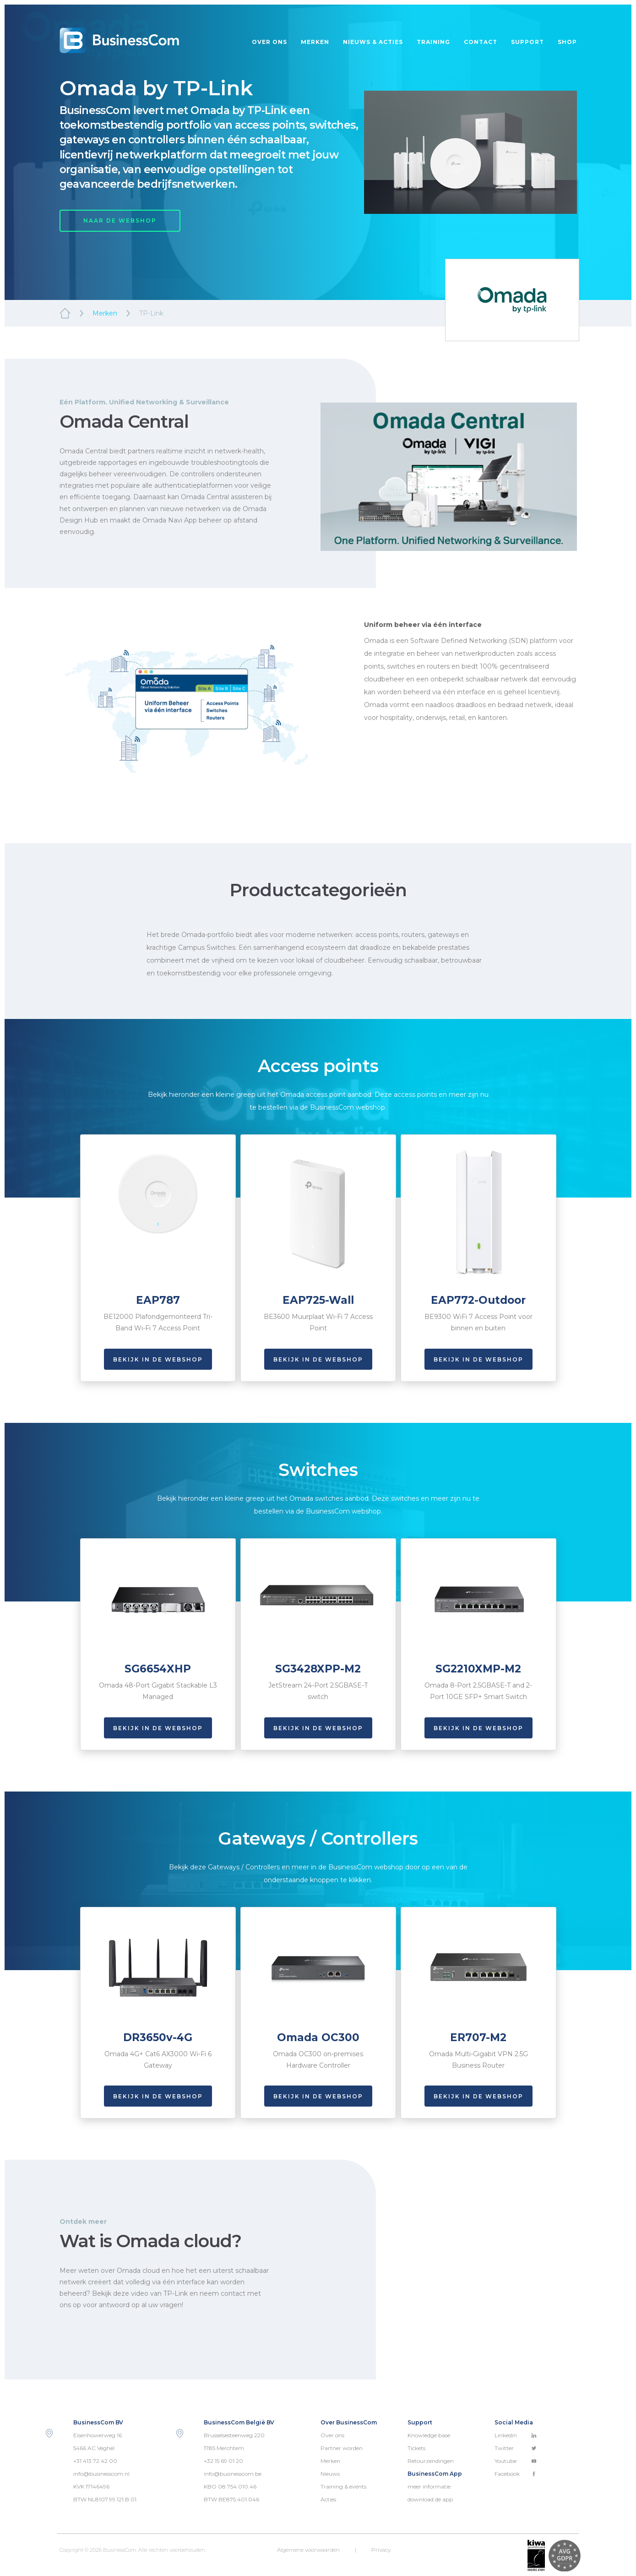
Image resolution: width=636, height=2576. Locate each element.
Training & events (343, 2486)
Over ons (269, 41)
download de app (430, 2499)
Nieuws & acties (373, 41)
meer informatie (429, 2486)
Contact (480, 41)
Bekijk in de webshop (158, 1359)
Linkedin (516, 2435)
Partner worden (342, 2448)
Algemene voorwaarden (308, 2549)
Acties (328, 2499)
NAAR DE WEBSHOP (120, 220)
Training (433, 41)
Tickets (416, 2448)
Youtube (516, 2460)
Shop (567, 41)
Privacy (381, 2549)
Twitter (516, 2448)
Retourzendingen (431, 2460)
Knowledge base (429, 2435)
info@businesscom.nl (101, 2473)
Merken (315, 41)
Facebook (516, 2473)
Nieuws (330, 2473)
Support (527, 41)
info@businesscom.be (232, 2473)
